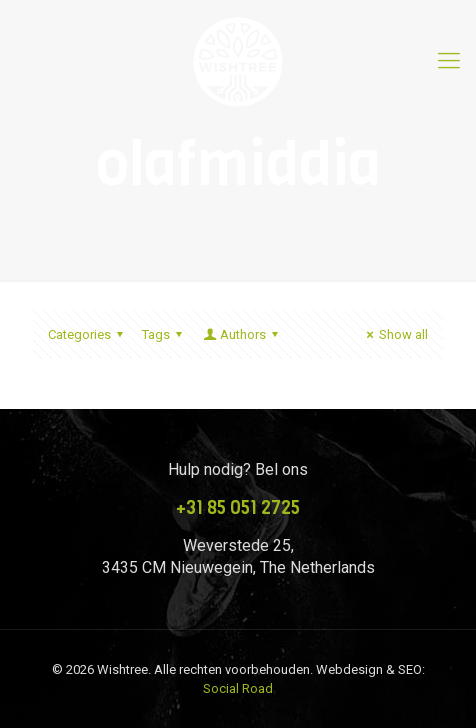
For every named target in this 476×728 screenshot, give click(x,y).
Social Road (238, 688)
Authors (242, 334)
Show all (394, 334)
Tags (165, 334)
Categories (88, 334)
